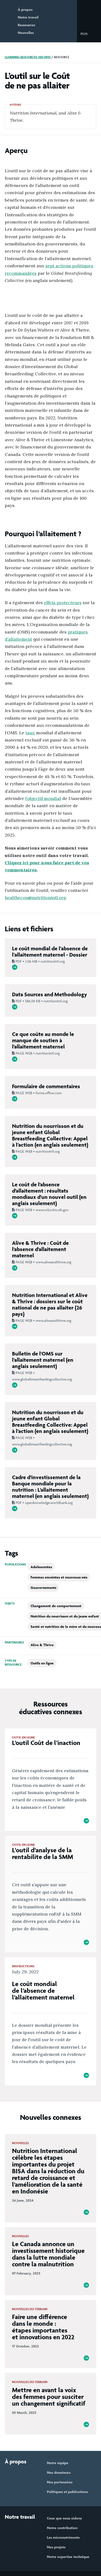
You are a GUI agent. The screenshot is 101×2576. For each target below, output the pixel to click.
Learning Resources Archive (28, 57)
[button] (88, 33)
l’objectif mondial (43, 798)
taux (30, 732)
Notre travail (28, 17)
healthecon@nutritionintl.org (35, 897)
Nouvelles (26, 32)
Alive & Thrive (42, 1645)
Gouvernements (43, 1587)
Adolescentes (41, 1567)
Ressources (26, 25)
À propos (25, 9)
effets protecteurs (63, 602)
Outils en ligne (42, 1663)
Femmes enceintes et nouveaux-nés (59, 1577)
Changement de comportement (56, 1606)
